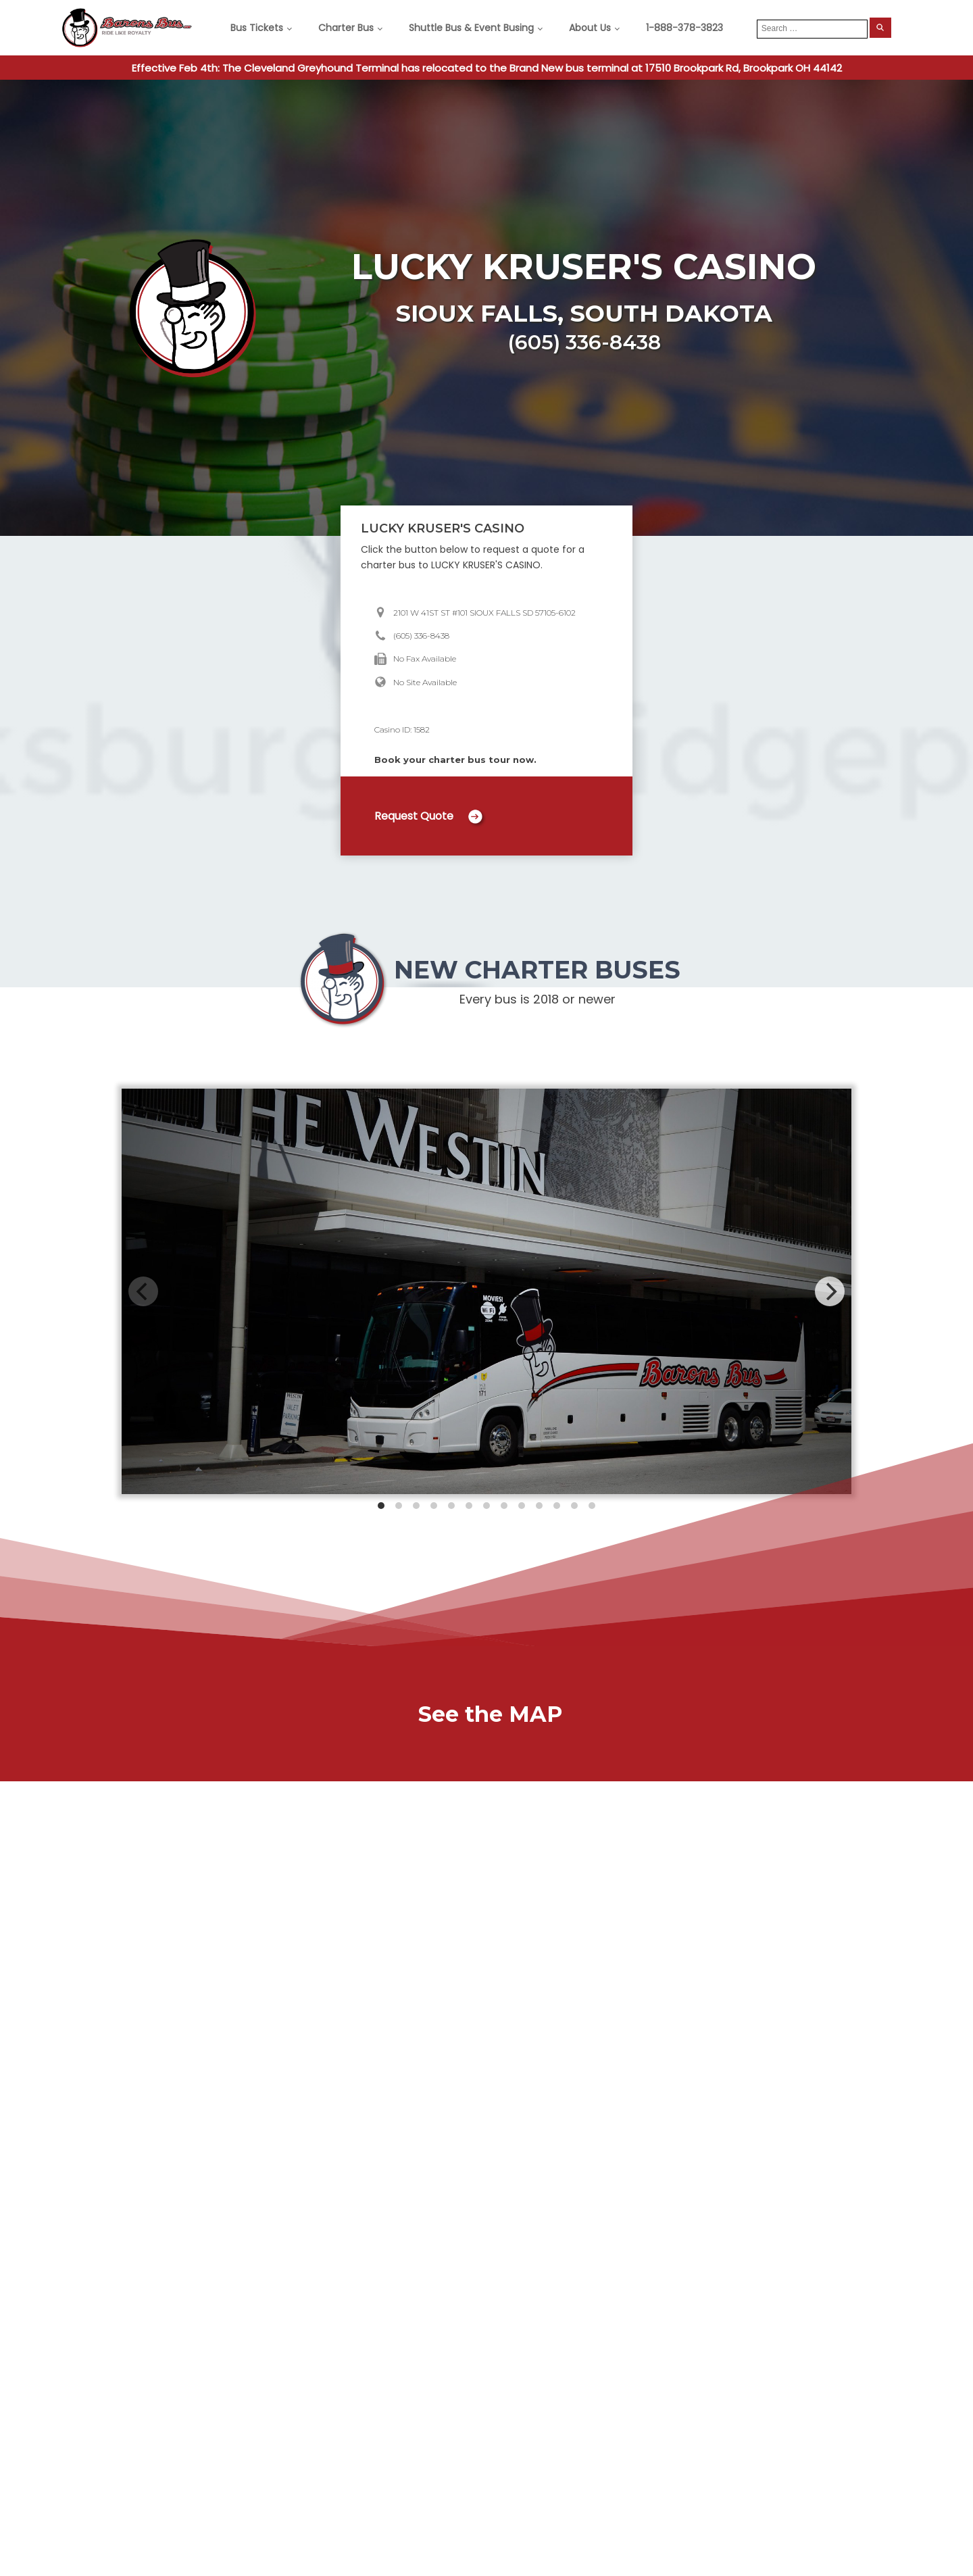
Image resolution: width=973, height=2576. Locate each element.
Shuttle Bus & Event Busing (471, 27)
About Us (590, 27)
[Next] (830, 1291)
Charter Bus (346, 27)
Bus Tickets (256, 27)
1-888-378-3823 (684, 27)
